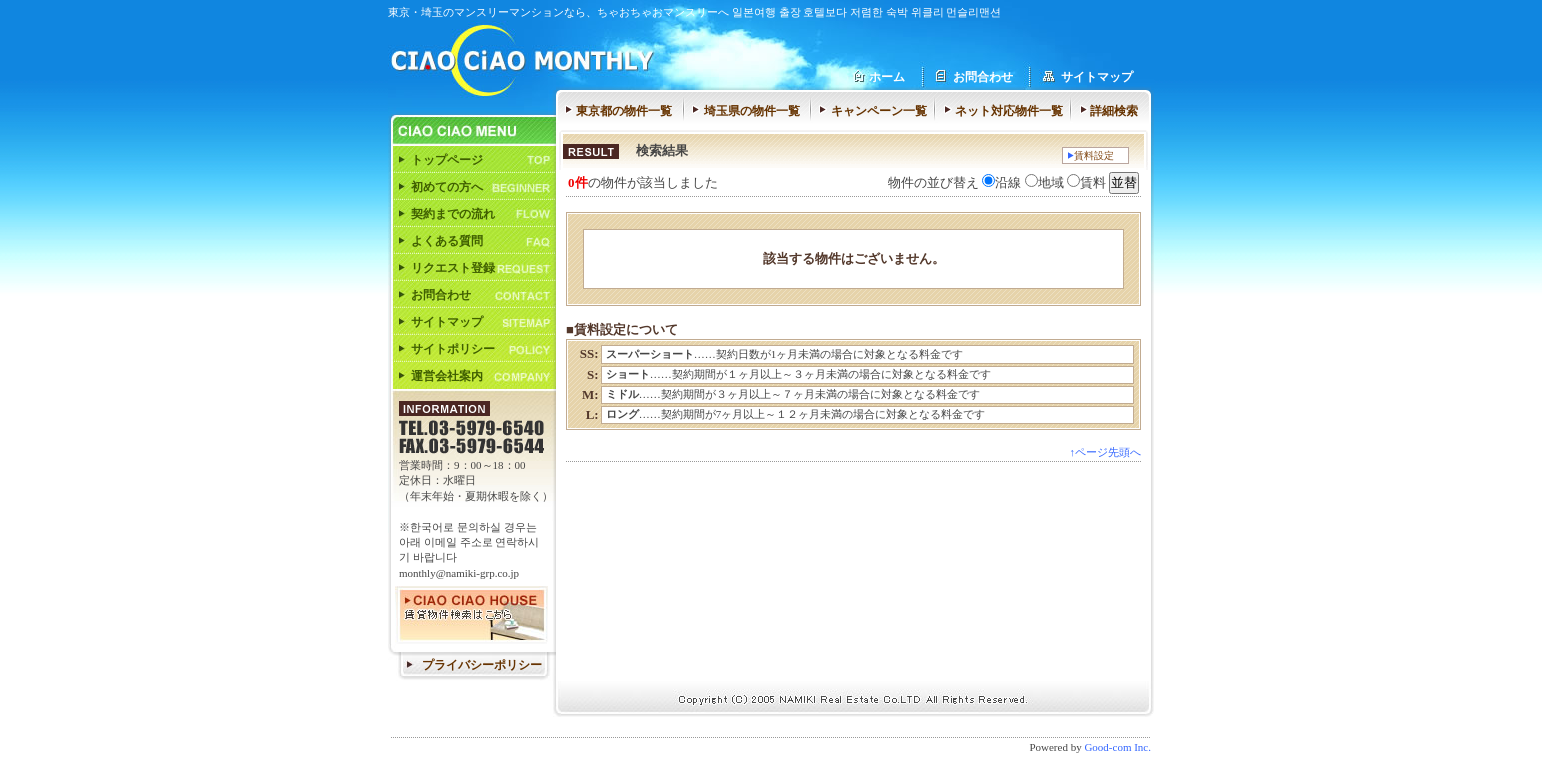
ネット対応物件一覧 (1009, 111)
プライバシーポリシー (482, 665)
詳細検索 (1114, 111)
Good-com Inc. (1117, 747)
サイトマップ (1097, 77)
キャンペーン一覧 (879, 111)
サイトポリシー (453, 349)
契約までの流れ (453, 214)
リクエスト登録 (453, 268)
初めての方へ (447, 187)
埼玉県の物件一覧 (752, 111)
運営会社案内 (447, 376)
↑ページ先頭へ (1106, 452)
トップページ (447, 160)
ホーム (887, 77)
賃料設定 (1094, 155)
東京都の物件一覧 (624, 111)
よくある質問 (447, 241)
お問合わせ (983, 77)
